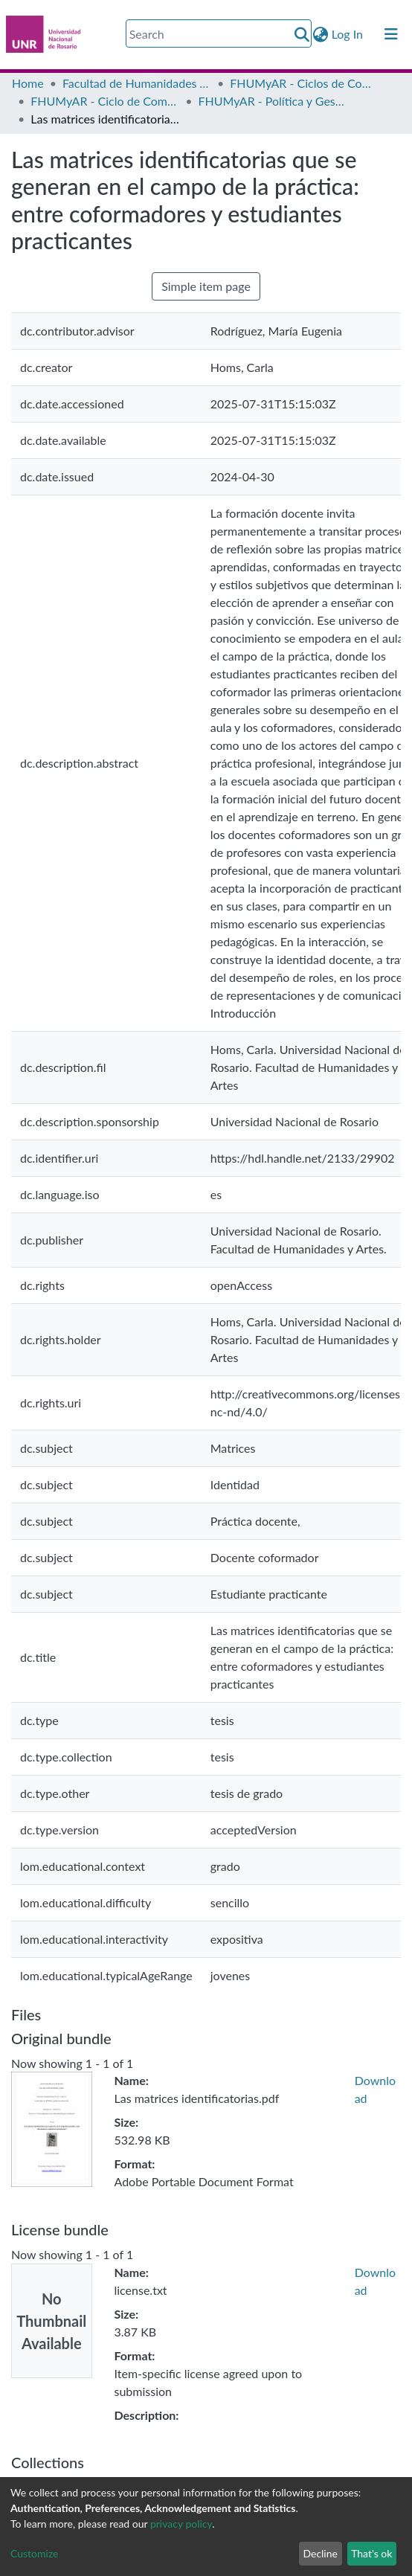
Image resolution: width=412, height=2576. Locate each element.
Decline (320, 2553)
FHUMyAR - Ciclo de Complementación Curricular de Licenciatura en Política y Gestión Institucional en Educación (104, 101)
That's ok (371, 2553)
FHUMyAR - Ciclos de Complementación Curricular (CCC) (304, 83)
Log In (348, 34)
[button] (321, 34)
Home (28, 83)
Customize (34, 2553)
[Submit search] (302, 34)
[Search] (219, 33)
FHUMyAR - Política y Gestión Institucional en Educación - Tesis (273, 101)
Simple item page (206, 286)
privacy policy (181, 2523)
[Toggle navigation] (391, 34)
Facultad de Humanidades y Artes (136, 83)
